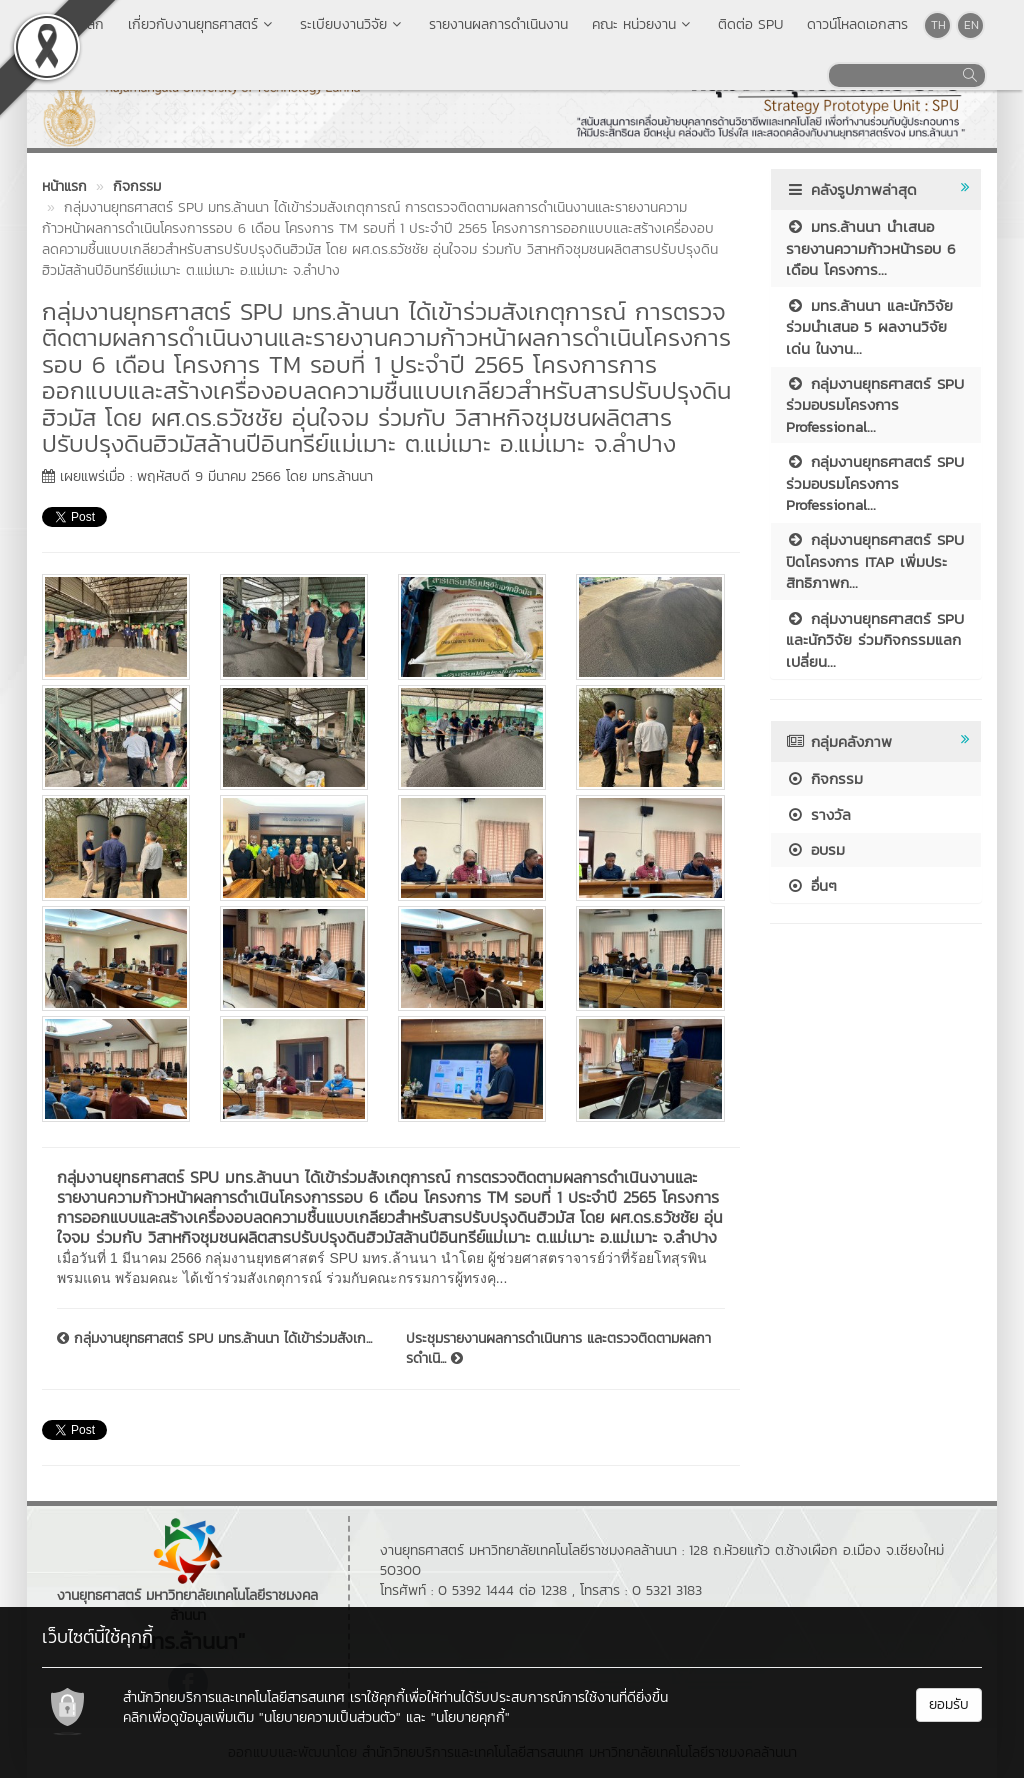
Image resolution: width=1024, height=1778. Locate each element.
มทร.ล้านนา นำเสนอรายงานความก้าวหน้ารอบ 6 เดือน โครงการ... (871, 248)
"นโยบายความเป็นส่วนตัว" (330, 1717)
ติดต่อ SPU (750, 24)
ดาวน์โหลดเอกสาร (857, 24)
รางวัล (818, 814)
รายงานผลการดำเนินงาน (498, 24)
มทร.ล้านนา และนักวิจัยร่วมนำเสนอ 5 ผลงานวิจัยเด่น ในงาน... (869, 327)
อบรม (815, 849)
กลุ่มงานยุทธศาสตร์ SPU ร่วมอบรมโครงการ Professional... (875, 405)
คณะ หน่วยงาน (643, 24)
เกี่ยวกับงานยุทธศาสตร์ (202, 24)
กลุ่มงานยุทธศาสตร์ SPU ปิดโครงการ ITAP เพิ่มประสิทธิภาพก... (875, 561)
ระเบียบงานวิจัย (352, 24)
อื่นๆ (811, 885)
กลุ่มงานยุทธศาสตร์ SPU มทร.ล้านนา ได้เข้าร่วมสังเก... (214, 1339)
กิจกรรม (824, 778)
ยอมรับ (949, 1704)
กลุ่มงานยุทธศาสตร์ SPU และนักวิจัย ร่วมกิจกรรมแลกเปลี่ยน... (875, 640)
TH (938, 25)
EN (971, 25)
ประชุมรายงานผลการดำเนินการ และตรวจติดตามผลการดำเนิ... (558, 1349)
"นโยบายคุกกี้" (470, 1717)
